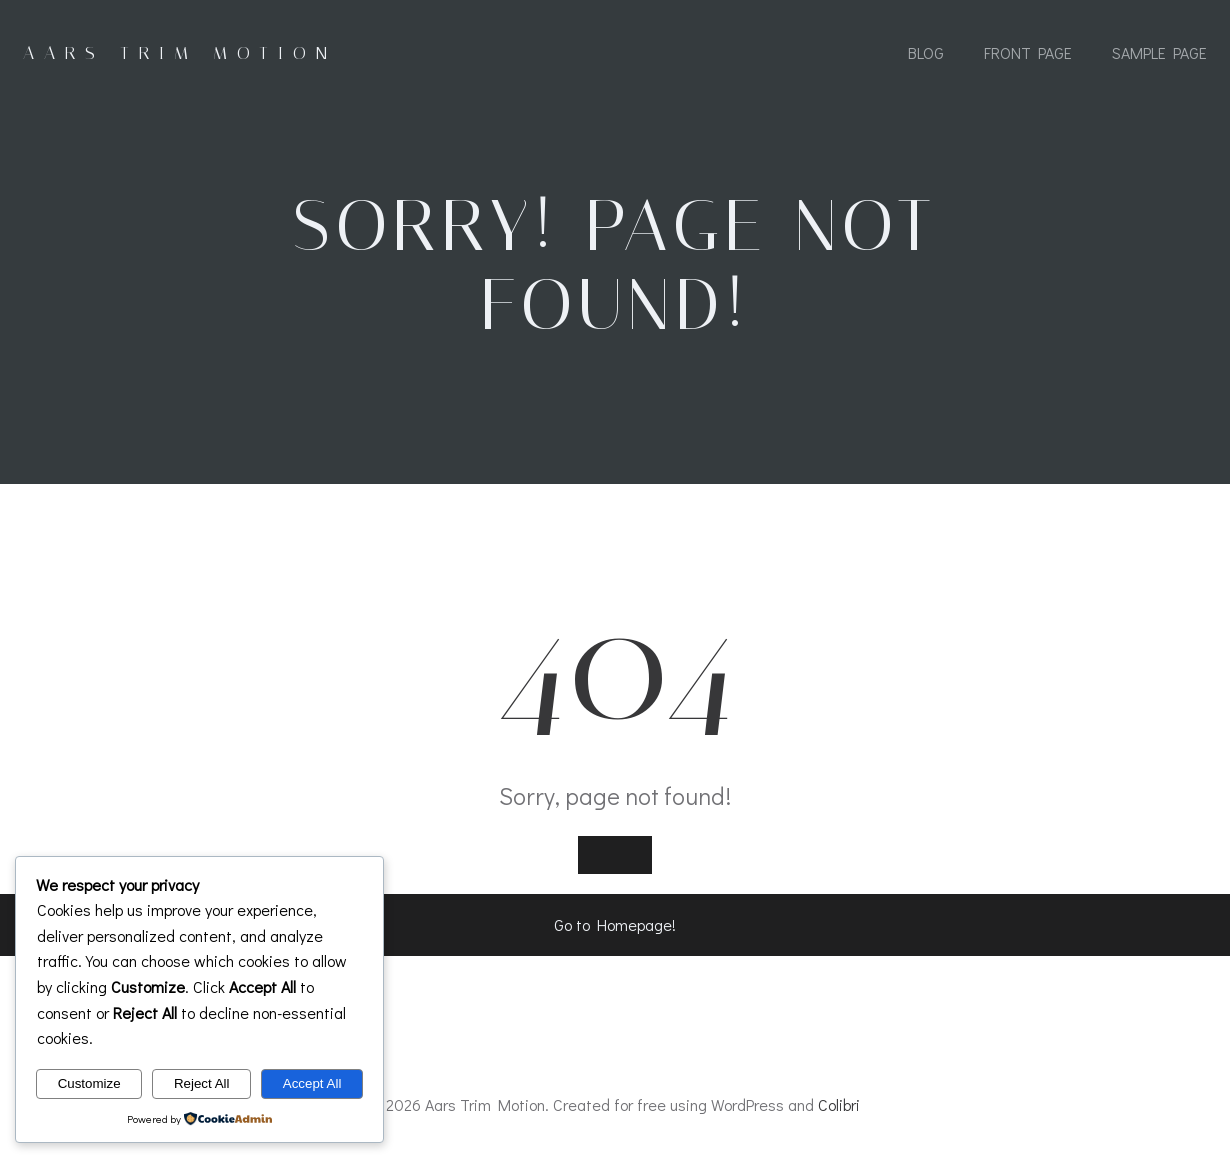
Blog (926, 52)
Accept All (312, 1083)
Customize (89, 1083)
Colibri (839, 1104)
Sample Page (1159, 52)
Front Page (1028, 52)
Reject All (202, 1083)
